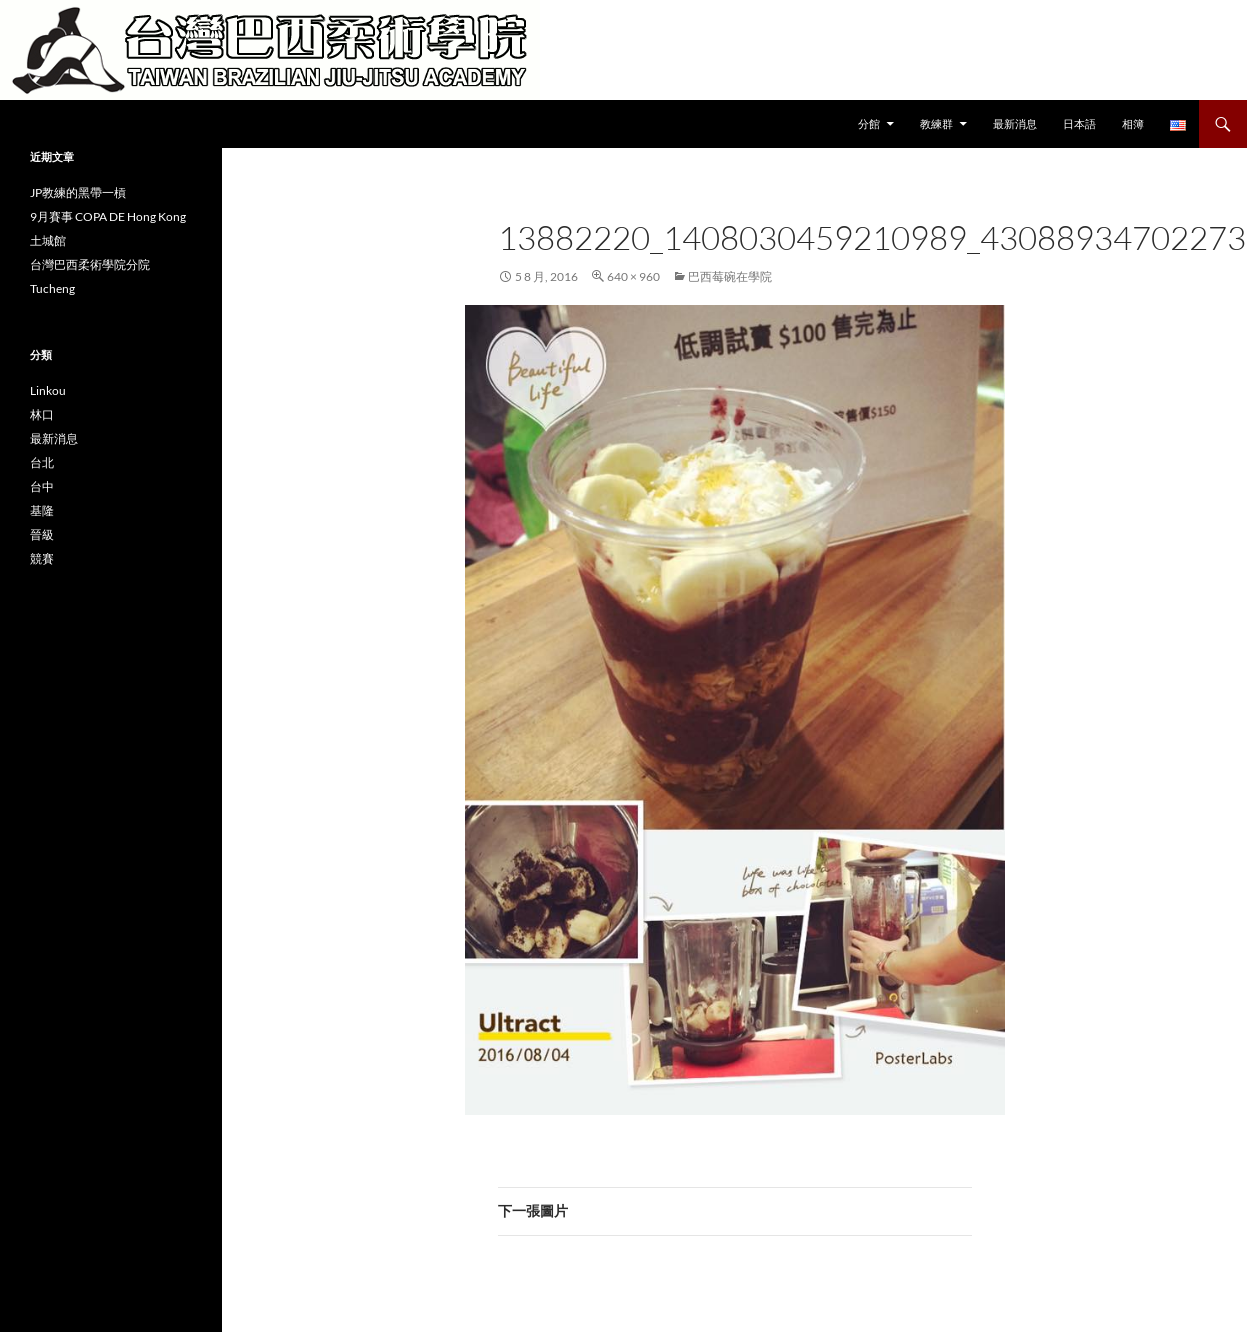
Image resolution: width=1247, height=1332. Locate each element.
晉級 (42, 534)
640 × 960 (633, 276)
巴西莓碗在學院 (730, 276)
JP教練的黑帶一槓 (78, 192)
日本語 (1079, 123)
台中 (42, 486)
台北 (42, 462)
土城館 (48, 240)
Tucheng (52, 288)
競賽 (42, 558)
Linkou (48, 390)
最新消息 (1015, 123)
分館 (869, 123)
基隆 (42, 510)
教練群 (936, 123)
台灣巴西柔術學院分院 (90, 264)
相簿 (1133, 123)
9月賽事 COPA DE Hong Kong (108, 216)
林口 (42, 414)
